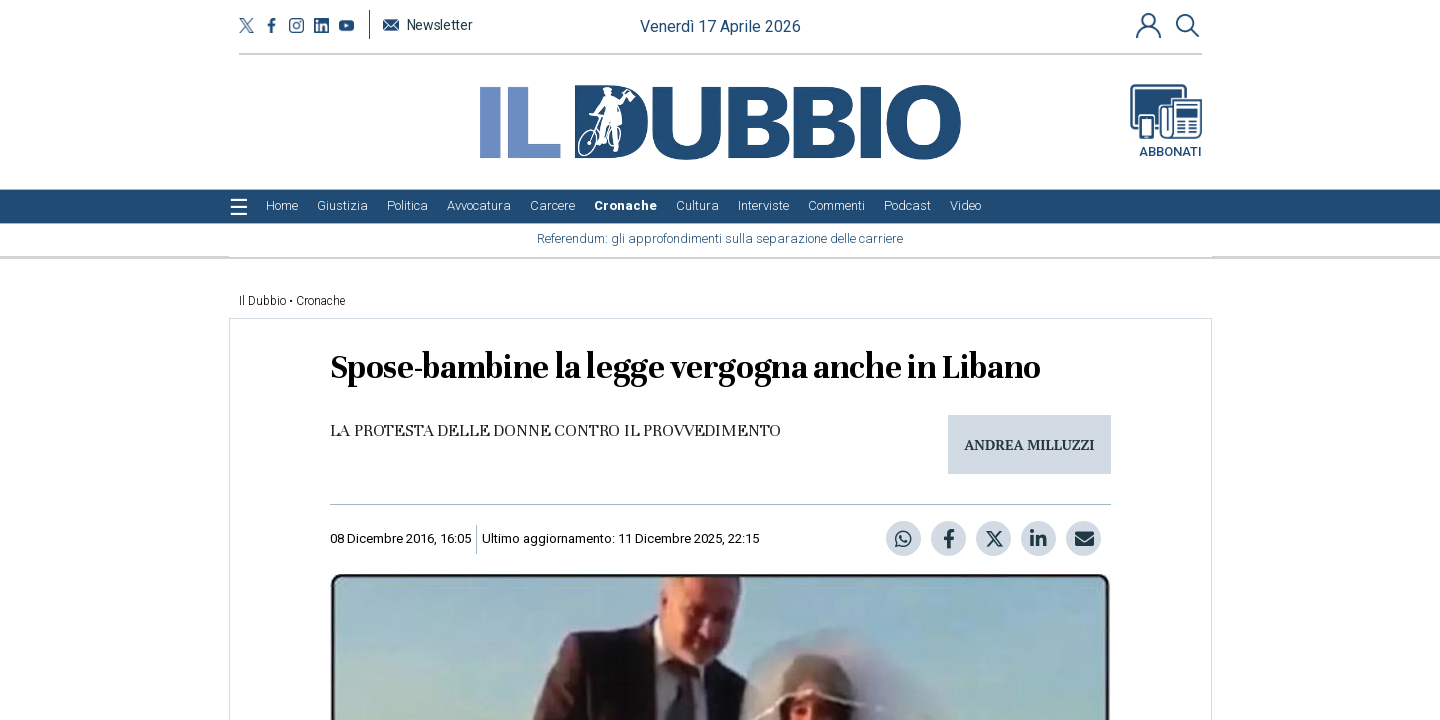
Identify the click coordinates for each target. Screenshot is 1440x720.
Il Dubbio (262, 301)
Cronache (320, 301)
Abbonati (1166, 122)
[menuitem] (282, 206)
